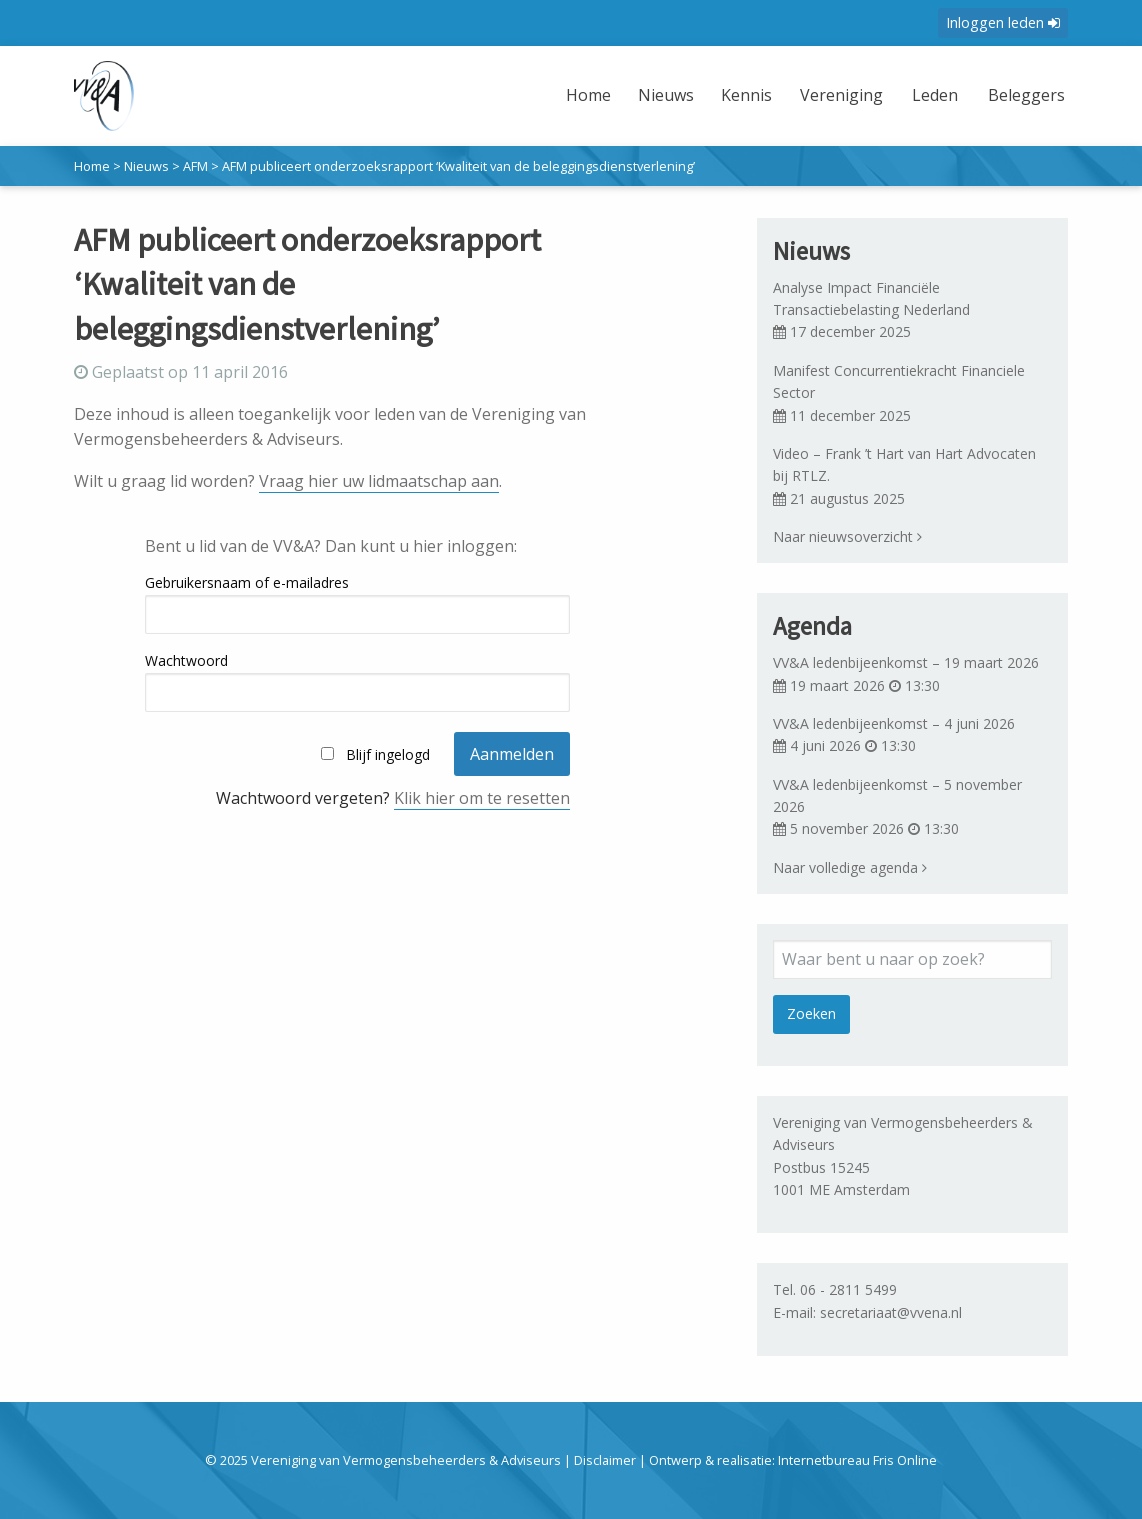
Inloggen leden (1003, 22)
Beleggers (1020, 95)
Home (571, 95)
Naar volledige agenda (850, 867)
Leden (924, 95)
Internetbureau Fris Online (857, 1460)
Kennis (729, 95)
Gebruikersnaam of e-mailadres (247, 582)
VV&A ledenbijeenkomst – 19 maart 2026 (906, 662)
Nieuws (649, 95)
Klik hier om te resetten (482, 798)
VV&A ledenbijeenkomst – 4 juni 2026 (894, 723)
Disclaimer (605, 1460)
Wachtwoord (186, 660)
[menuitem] (574, 107)
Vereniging (824, 95)
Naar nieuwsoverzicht (847, 536)
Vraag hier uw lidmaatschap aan (379, 481)
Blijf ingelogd (388, 754)
